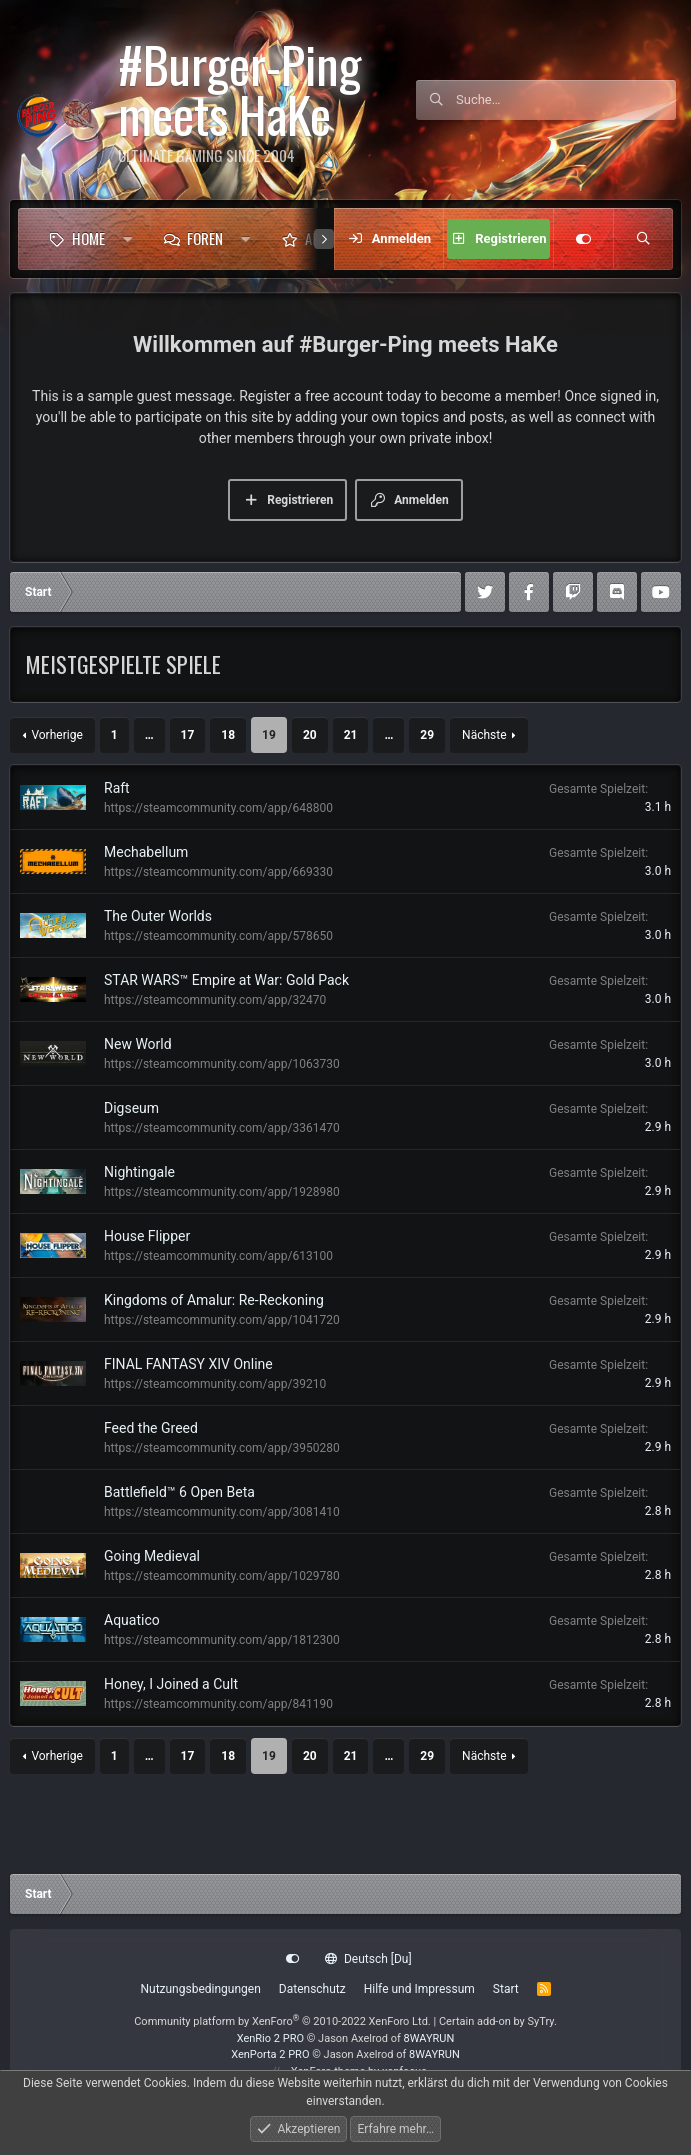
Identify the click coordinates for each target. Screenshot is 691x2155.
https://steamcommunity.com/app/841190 (218, 1704)
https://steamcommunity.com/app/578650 (218, 936)
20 (310, 735)
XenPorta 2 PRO (270, 2054)
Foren (205, 238)
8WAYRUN (429, 2038)
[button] (127, 239)
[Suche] (566, 100)
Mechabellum (146, 852)
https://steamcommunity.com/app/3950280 (222, 1448)
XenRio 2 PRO (270, 2038)
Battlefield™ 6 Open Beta (179, 1492)
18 (228, 735)
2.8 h (658, 1511)
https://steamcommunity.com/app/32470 (215, 1000)
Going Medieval (152, 1556)
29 (427, 735)
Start (506, 1989)
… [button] (149, 735)
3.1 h (658, 807)
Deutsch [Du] (368, 1959)
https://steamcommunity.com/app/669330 (218, 872)
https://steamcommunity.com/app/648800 (218, 808)
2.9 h (658, 1127)
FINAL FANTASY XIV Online (188, 1364)
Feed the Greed (151, 1428)
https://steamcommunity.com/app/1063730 (222, 1064)
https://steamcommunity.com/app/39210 (215, 1384)
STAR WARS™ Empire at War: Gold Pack (226, 980)
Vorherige (56, 735)
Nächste (484, 735)
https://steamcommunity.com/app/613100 (218, 1256)
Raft (117, 788)
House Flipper (147, 1236)
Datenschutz (312, 1989)
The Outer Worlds (158, 916)
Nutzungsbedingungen (200, 1989)
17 (188, 735)
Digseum (131, 1108)
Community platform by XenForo (282, 2021)
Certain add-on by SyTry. (498, 2021)
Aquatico (132, 1620)
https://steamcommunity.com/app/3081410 (222, 1512)
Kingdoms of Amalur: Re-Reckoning (214, 1300)
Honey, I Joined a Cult (171, 1684)
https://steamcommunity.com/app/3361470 (222, 1128)
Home (88, 238)
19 (269, 735)
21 (351, 735)
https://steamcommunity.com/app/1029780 (222, 1576)
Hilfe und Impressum (419, 1989)
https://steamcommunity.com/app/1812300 (222, 1640)
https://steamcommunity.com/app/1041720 (222, 1320)
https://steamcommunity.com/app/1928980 (222, 1192)
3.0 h (658, 871)
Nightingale (139, 1172)
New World (138, 1044)
